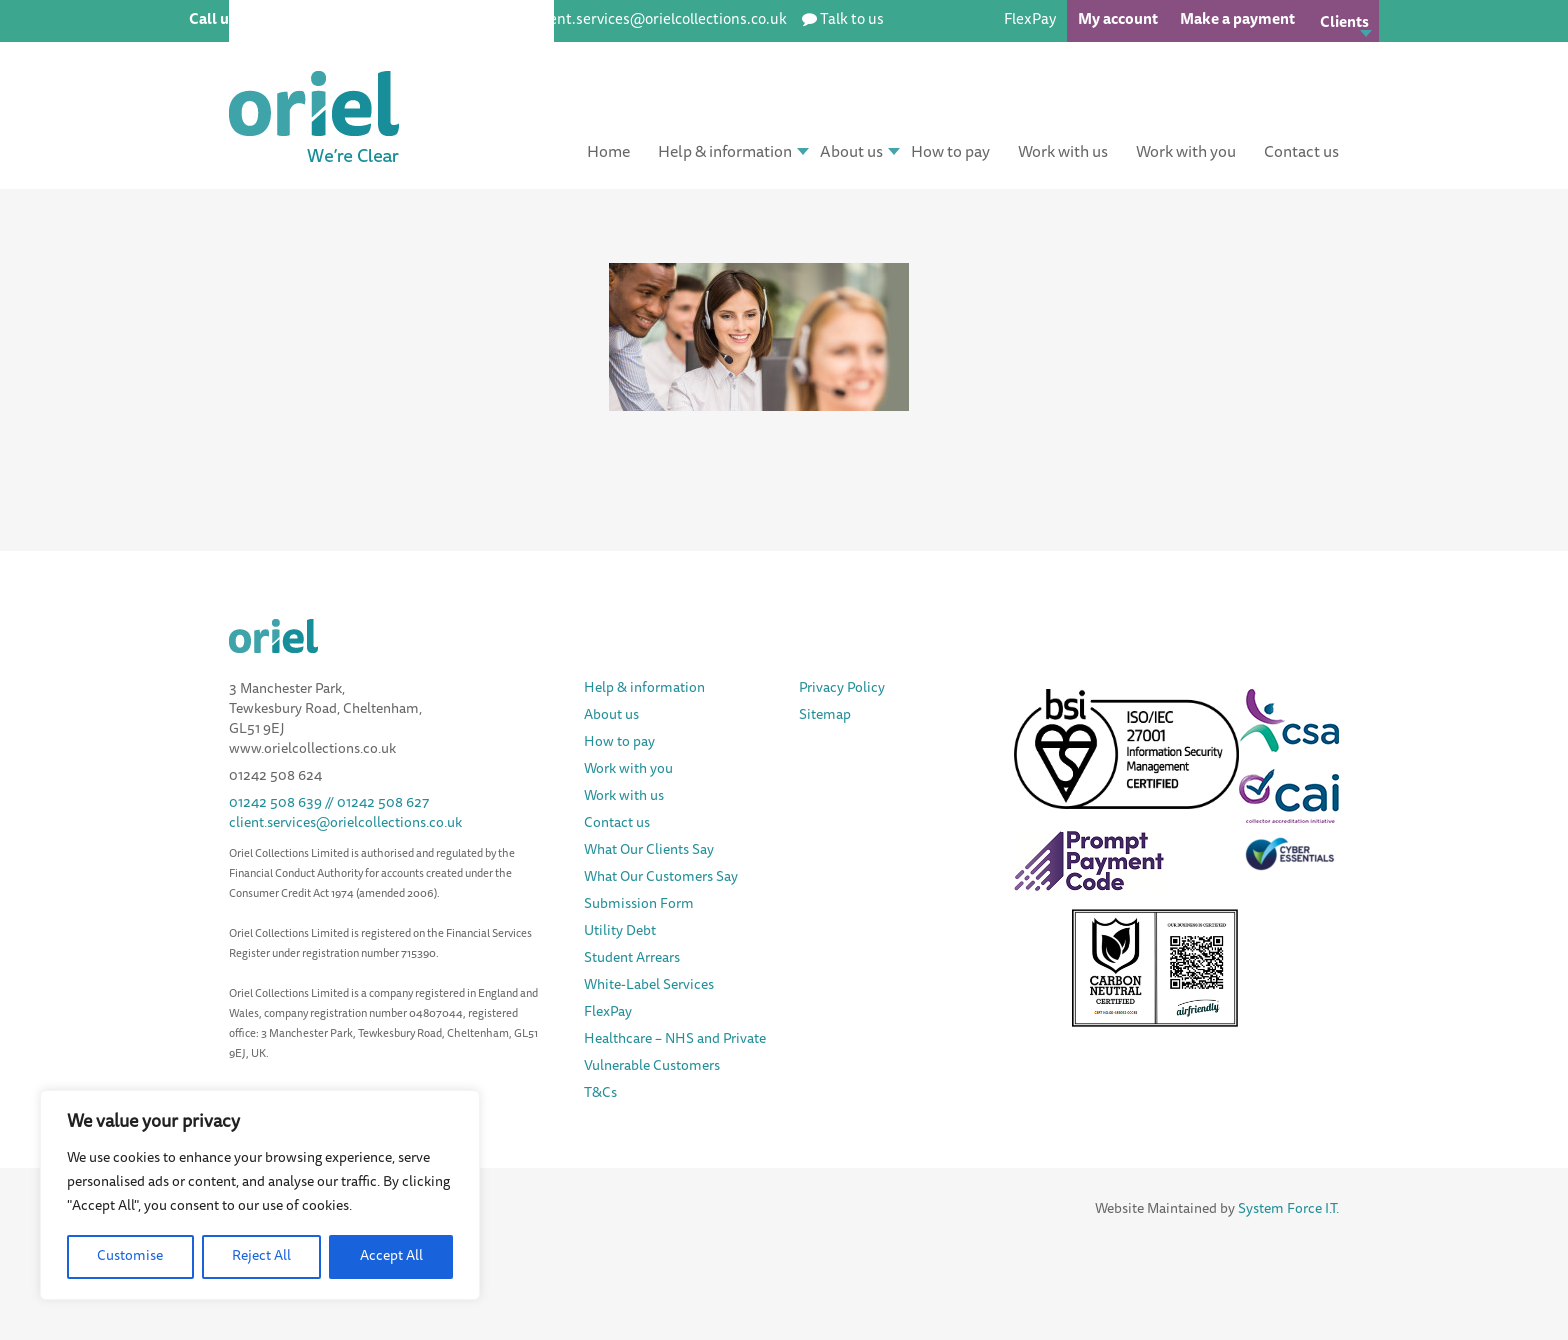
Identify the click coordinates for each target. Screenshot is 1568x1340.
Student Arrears (632, 959)
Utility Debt (620, 932)
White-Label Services (649, 986)
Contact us (1301, 153)
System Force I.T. (1288, 1210)
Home (608, 153)
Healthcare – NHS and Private (676, 1040)
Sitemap (825, 716)
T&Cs (600, 1094)
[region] (260, 1195)
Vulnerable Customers (652, 1067)
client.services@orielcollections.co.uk (345, 824)
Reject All (261, 1257)
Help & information (725, 153)
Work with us (1063, 153)
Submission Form (639, 905)
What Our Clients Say (649, 851)
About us (851, 153)
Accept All (391, 1257)
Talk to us (852, 20)
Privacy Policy (842, 689)
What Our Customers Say (661, 878)
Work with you (1186, 153)
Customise (130, 1257)
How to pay (950, 153)
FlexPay (1030, 20)
